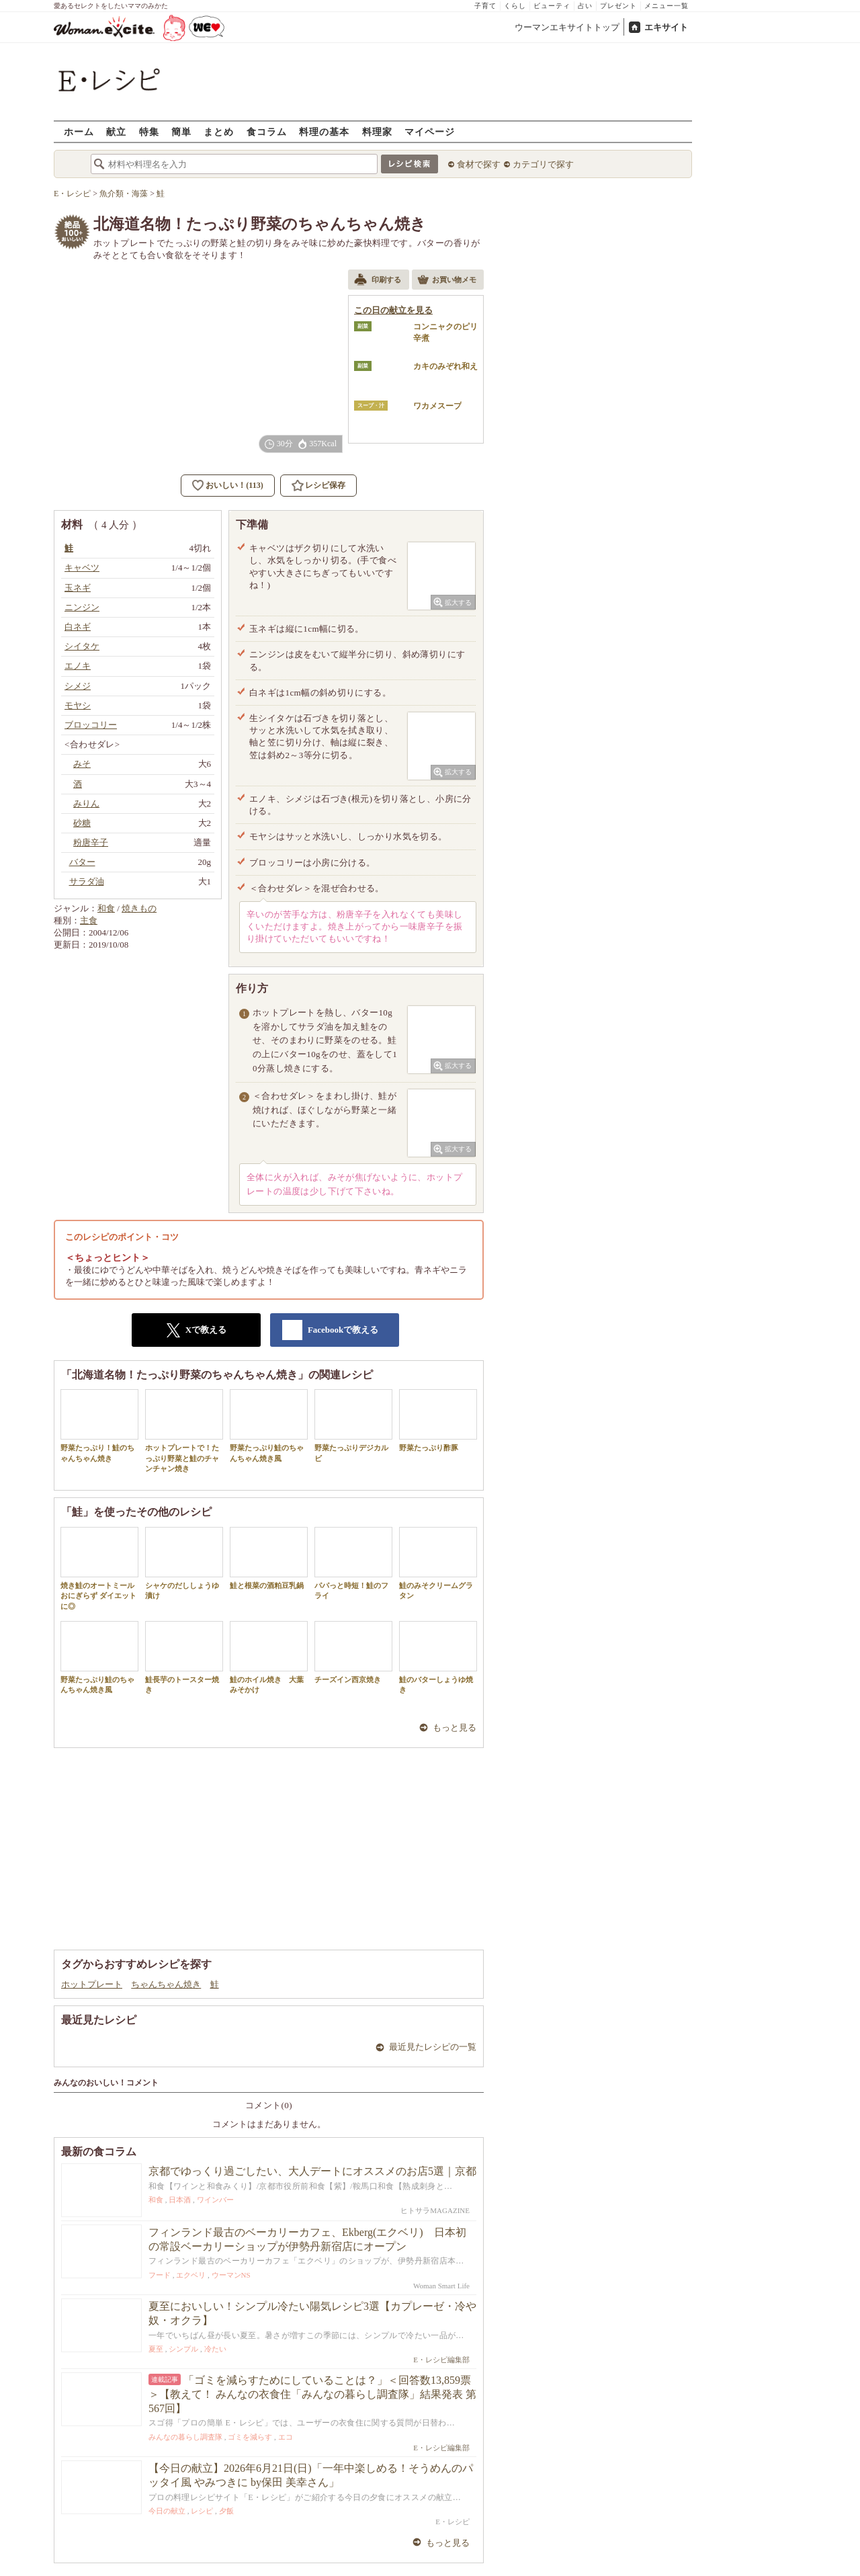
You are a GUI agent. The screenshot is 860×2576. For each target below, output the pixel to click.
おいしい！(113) (234, 485)
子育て (485, 5)
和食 (106, 908)
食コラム (267, 131)
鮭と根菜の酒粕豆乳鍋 (269, 1558)
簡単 (181, 131)
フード (159, 2275)
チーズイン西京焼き (353, 1652)
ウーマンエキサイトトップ (567, 27)
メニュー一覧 (666, 5)
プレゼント (618, 5)
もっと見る (454, 1727)
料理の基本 (324, 131)
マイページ (429, 131)
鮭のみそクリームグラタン (438, 1563)
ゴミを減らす (250, 2437)
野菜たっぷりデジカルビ (353, 1425)
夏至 (155, 2349)
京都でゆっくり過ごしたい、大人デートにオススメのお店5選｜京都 (312, 2171)
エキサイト (666, 27)
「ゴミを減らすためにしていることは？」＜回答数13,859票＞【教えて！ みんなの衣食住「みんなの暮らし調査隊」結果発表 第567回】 (312, 2394)
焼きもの (139, 908)
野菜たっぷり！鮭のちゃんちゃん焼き (99, 1425)
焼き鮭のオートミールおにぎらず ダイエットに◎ (99, 1568)
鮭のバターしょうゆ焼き (438, 1657)
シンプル (183, 2349)
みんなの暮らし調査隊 (185, 2437)
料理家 (377, 131)
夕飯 (226, 2511)
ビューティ (551, 5)
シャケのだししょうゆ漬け (184, 1563)
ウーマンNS (231, 2275)
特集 (149, 131)
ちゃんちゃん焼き (166, 1984)
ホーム (79, 131)
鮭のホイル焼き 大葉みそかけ (269, 1657)
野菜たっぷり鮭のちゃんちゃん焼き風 (269, 1425)
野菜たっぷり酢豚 (438, 1420)
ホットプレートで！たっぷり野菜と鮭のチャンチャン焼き (184, 1430)
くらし (515, 5)
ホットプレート (91, 1984)
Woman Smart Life (441, 2286)
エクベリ (191, 2275)
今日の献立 (166, 2511)
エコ (285, 2437)
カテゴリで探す (543, 164)
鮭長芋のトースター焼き (184, 1657)
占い (585, 5)
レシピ (202, 2511)
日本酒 (180, 2200)
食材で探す (479, 164)
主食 (88, 920)
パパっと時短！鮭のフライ (353, 1563)
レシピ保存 (325, 485)
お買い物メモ (446, 281)
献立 (116, 131)
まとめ (219, 131)
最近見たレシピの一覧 (432, 2047)
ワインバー (215, 2200)
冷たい (215, 2349)
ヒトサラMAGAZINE (435, 2210)
